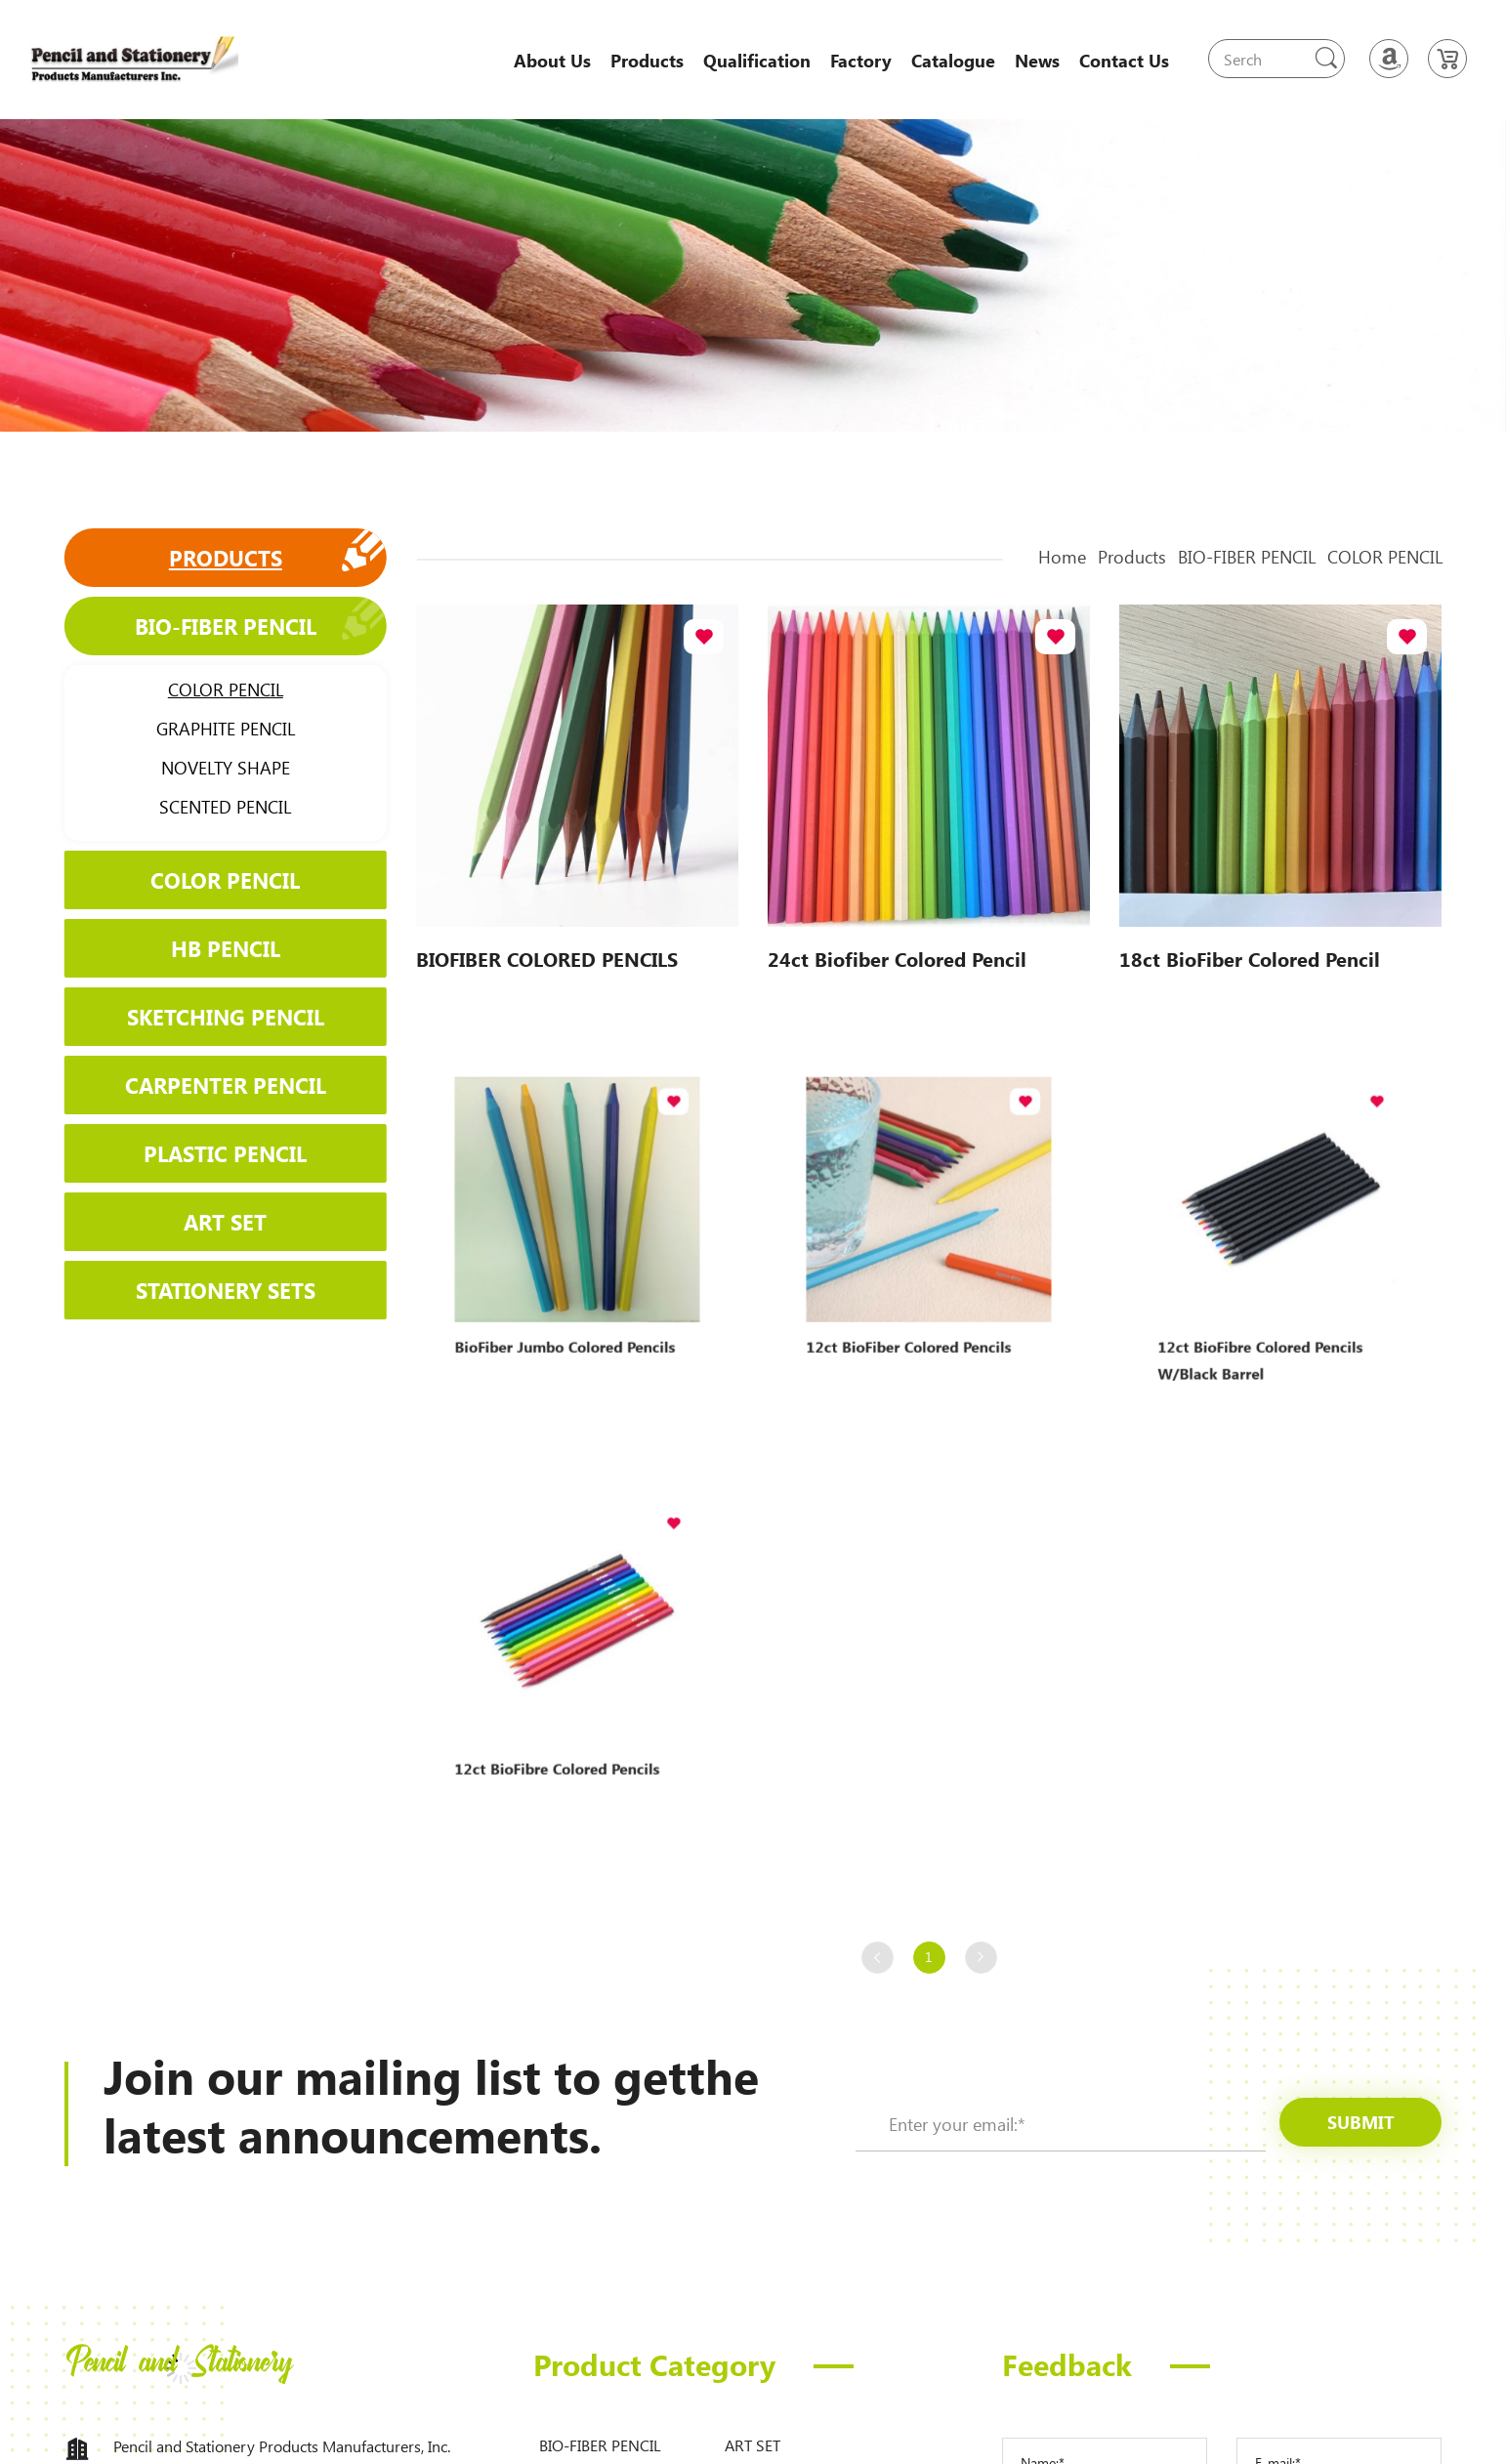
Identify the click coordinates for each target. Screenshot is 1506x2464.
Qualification (757, 60)
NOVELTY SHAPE (215, 767)
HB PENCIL (216, 948)
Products (647, 60)
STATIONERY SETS (216, 1288)
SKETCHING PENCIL (215, 1016)
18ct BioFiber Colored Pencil (1250, 956)
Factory (861, 60)
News (1037, 60)
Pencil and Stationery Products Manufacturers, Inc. (281, 2446)
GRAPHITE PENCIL (215, 728)
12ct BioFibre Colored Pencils (565, 1725)
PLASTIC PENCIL (215, 1152)
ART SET (215, 1220)
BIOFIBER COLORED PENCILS (547, 956)
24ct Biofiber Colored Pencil (898, 956)
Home (1090, 556)
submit (1361, 2122)
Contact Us (1124, 60)
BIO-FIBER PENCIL (216, 625)
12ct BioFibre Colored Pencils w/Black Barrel (1268, 1310)
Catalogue (953, 60)
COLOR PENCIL (215, 689)
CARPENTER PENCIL (215, 1084)
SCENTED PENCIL (215, 806)
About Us (552, 60)
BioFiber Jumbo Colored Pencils (570, 1303)
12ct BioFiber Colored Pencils (917, 1303)
